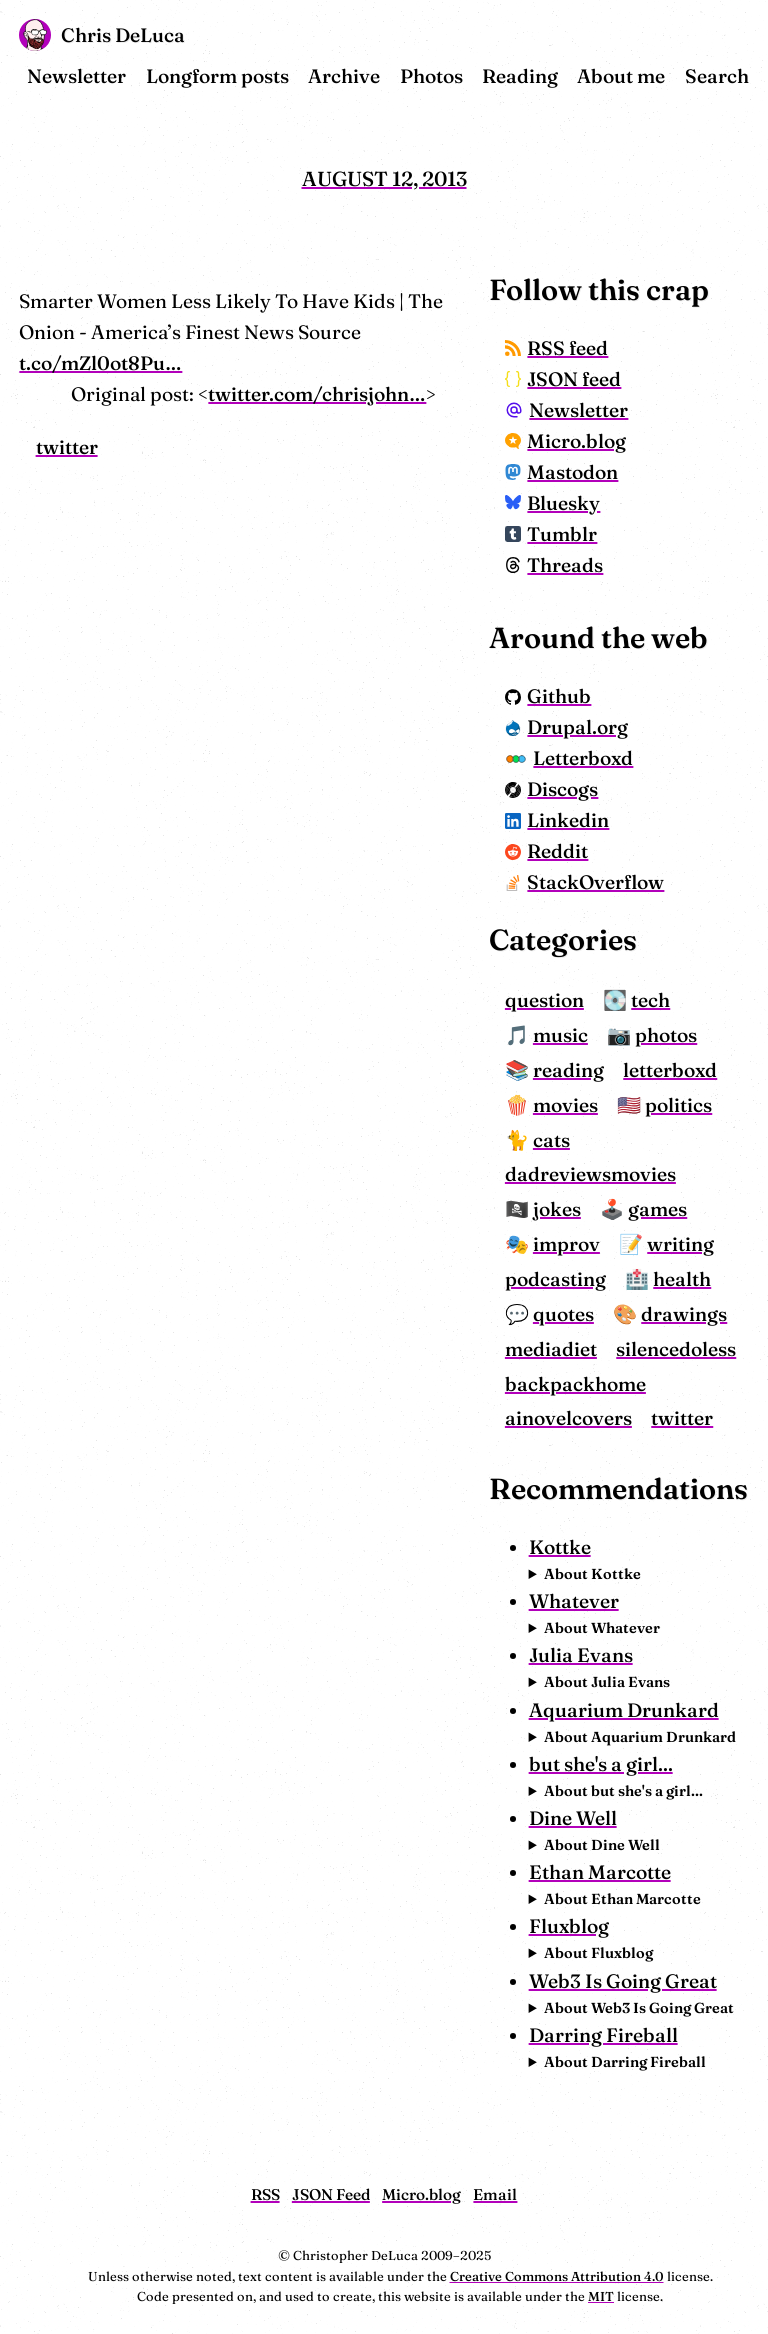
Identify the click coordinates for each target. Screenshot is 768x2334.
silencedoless (676, 1349)
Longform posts (217, 76)
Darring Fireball (603, 2035)
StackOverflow (585, 882)
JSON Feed (331, 2194)
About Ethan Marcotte (622, 1899)
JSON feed (563, 379)
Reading (520, 76)
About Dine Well (602, 1845)
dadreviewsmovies (590, 1174)
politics (678, 1105)
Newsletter (76, 76)
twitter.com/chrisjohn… (317, 394)
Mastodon (562, 472)
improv (566, 1244)
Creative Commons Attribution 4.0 (557, 2276)
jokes (557, 1209)
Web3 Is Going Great (623, 1981)
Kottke (560, 1547)
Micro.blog (566, 441)
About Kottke (592, 1574)
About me (621, 76)
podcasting (555, 1279)
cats (551, 1140)
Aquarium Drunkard (624, 1710)
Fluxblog (569, 1926)
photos (666, 1035)
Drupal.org (567, 727)
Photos (431, 76)
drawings (684, 1314)
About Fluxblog (598, 1953)
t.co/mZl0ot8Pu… (100, 363)
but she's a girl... (601, 1764)
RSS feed (557, 348)
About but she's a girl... (623, 1791)
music (560, 1035)
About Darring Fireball (625, 2062)
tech (650, 1000)
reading (568, 1070)
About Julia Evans (607, 1682)
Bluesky (553, 503)
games (657, 1209)
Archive (344, 76)
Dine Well (573, 1818)
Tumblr (551, 534)
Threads (554, 565)
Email (495, 2194)
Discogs (552, 789)
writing (680, 1244)
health (682, 1279)
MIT (601, 2296)
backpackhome (575, 1384)
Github (548, 696)
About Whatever (602, 1628)
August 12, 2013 (384, 178)
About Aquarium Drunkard (640, 1737)
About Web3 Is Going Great (639, 2008)
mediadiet (551, 1349)
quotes (563, 1314)
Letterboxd (569, 758)
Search (717, 76)
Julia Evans (581, 1655)
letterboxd (670, 1070)
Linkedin (557, 820)
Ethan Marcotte (600, 1872)
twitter (67, 447)
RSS (265, 2194)
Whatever (574, 1601)
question (544, 1000)
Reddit (547, 851)
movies (565, 1105)
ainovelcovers (568, 1418)
